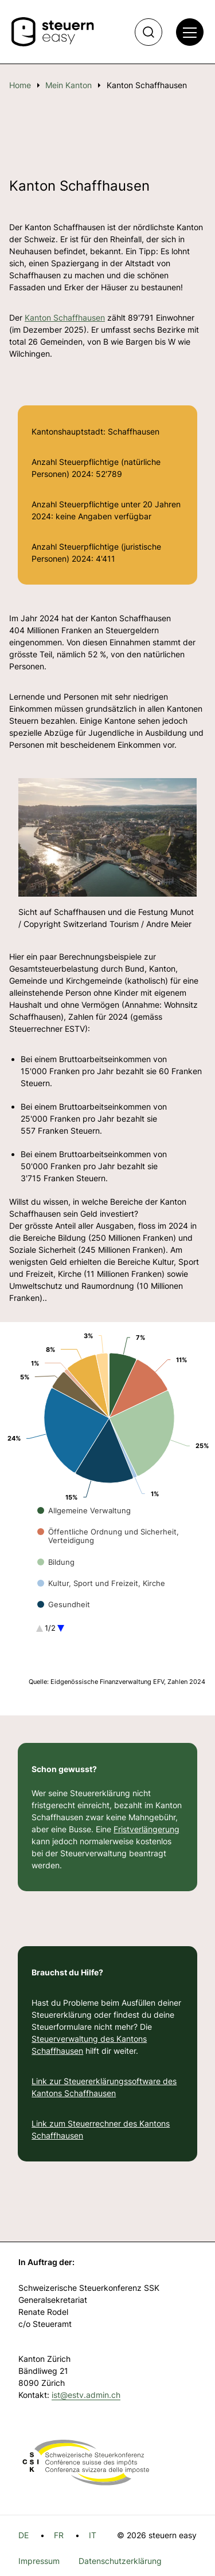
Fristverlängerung (146, 1829)
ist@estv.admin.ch (86, 2395)
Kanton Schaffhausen (65, 317)
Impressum (39, 2561)
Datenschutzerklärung (120, 2561)
